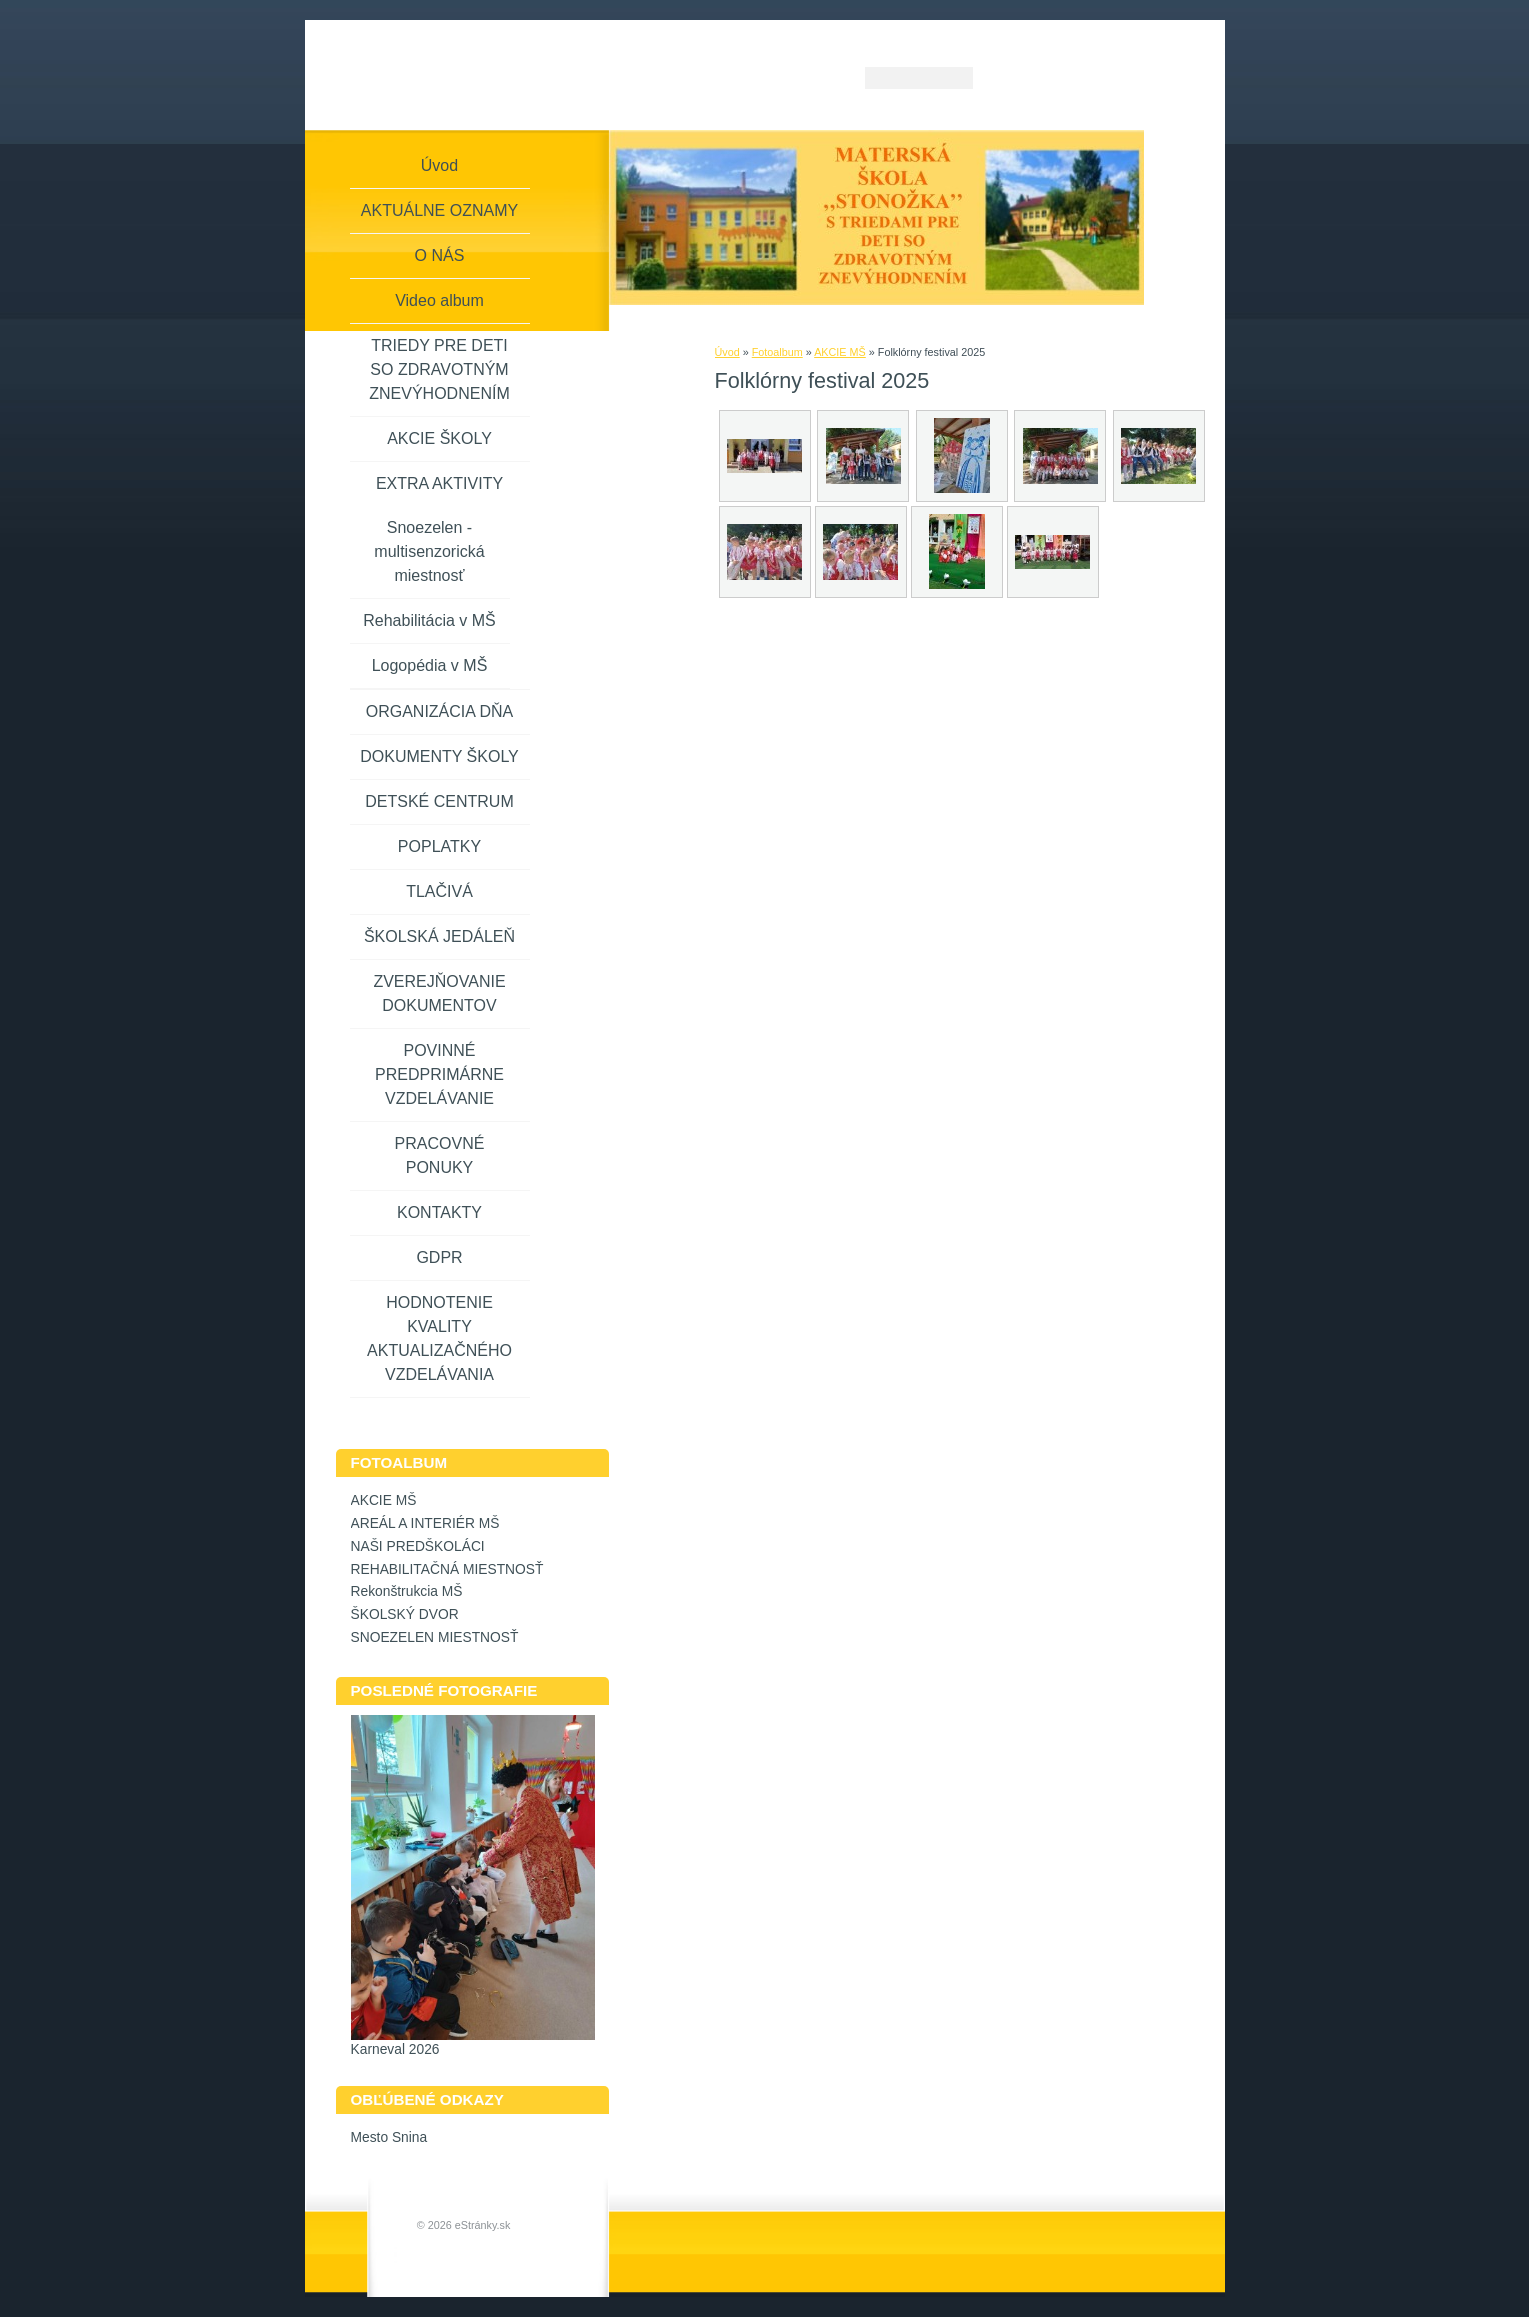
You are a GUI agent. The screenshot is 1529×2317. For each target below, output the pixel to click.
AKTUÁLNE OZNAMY (439, 210)
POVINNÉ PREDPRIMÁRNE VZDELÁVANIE (439, 1074)
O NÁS (440, 255)
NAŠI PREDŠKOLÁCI (418, 1546)
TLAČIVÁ (439, 891)
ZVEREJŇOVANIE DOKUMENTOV (439, 993)
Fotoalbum (777, 352)
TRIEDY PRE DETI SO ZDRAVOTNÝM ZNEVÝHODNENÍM (439, 369)
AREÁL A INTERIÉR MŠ (425, 1523)
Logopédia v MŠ (430, 665)
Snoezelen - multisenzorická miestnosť (429, 551)
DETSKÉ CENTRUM (439, 801)
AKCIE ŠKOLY (439, 438)
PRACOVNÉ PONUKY (440, 1155)
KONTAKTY (439, 1212)
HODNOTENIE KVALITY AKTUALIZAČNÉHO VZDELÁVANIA (439, 1338)
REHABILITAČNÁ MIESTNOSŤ (447, 1569)
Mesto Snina (389, 2137)
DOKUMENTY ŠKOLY (439, 756)
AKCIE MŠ (840, 352)
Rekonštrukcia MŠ (407, 1591)
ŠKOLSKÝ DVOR (405, 1614)
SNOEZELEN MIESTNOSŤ (435, 1637)
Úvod (727, 352)
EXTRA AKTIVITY (439, 483)
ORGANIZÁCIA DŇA (440, 711)
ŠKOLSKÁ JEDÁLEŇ (439, 936)
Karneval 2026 (395, 2049)
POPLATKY (439, 846)
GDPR (439, 1257)
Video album (439, 300)
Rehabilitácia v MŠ (429, 620)
